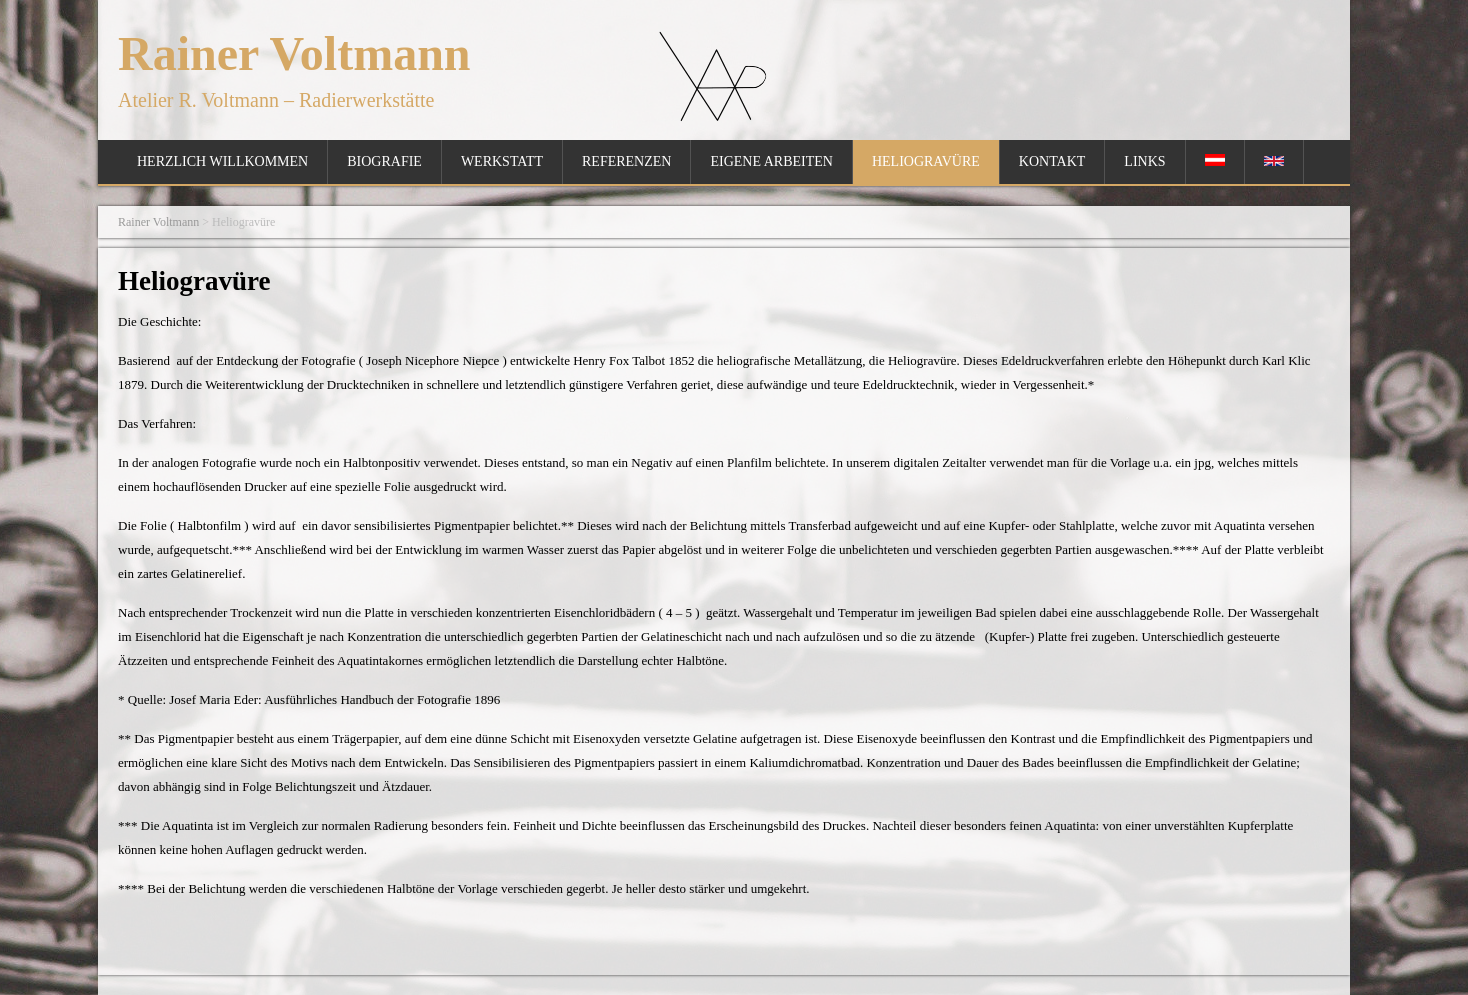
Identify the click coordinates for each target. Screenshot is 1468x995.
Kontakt (1052, 161)
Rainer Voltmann (294, 53)
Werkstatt (502, 161)
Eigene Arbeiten (771, 161)
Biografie (384, 161)
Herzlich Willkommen (222, 161)
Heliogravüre (926, 161)
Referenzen (626, 161)
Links (1144, 161)
